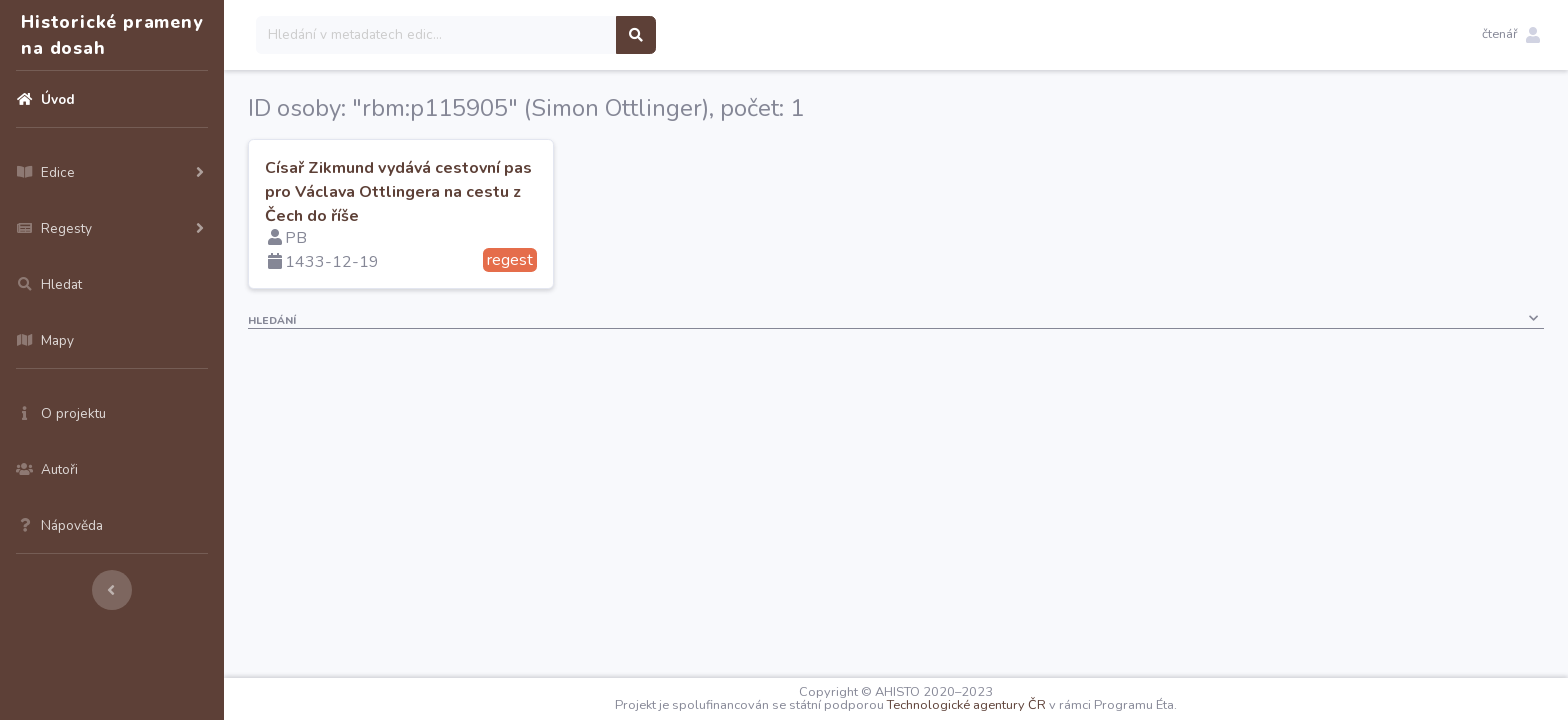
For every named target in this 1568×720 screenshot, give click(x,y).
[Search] (436, 35)
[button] (1511, 35)
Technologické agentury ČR (966, 705)
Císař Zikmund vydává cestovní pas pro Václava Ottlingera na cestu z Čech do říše (398, 192)
